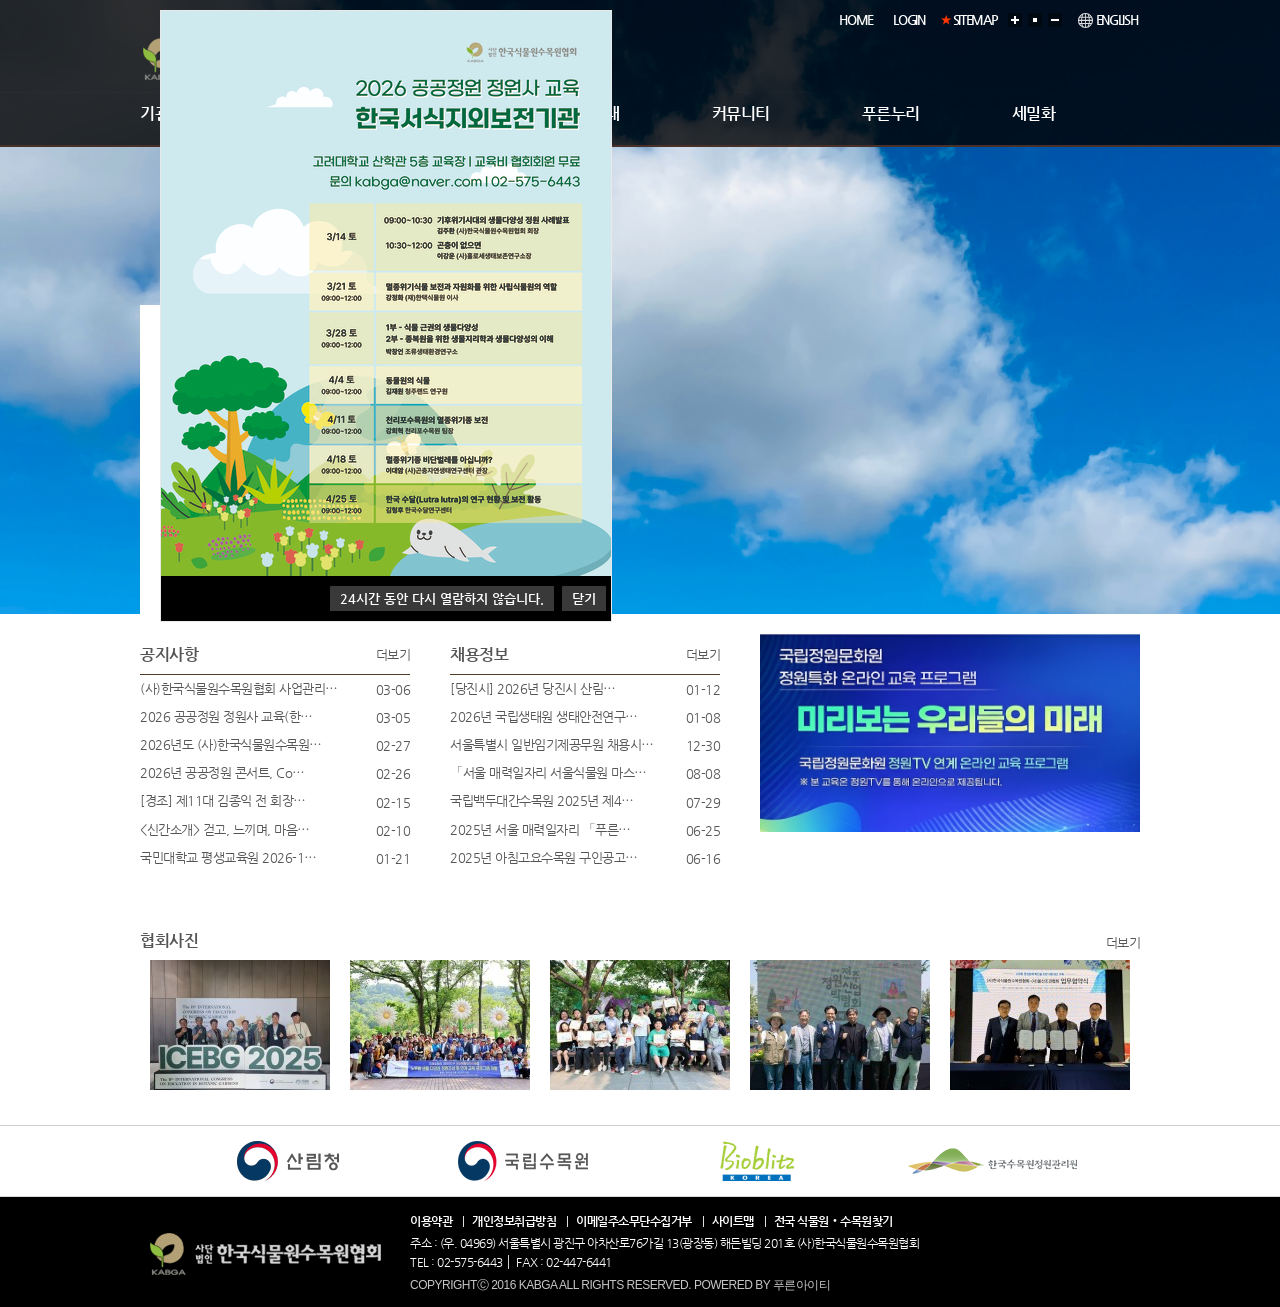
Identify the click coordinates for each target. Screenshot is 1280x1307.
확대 (1018, 18)
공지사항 (169, 654)
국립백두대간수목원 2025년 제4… (542, 800)
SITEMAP (975, 19)
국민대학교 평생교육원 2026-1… (228, 857)
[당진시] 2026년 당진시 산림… (533, 688)
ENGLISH (1108, 20)
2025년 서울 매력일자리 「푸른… (540, 829)
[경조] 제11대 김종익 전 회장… (223, 800)
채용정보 (479, 654)
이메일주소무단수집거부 (634, 1221)
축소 (1058, 18)
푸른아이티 (802, 1285)
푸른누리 (891, 113)
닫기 (584, 598)
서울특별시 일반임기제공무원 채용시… (552, 744)
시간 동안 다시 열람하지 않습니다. (442, 598)
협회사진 (169, 940)
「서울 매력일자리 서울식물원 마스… (548, 772)
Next (167, 1042)
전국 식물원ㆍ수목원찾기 (833, 1221)
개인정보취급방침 (514, 1221)
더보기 (393, 654)
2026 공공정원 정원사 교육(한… (226, 716)
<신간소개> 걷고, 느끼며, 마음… (225, 829)
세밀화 (1034, 113)
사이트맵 (733, 1221)
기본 (1038, 18)
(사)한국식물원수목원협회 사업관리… (239, 688)
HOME (856, 19)
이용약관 (431, 1221)
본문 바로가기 (0, 0)
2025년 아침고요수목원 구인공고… (544, 857)
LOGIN (909, 19)
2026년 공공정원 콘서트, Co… (222, 772)
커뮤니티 (741, 113)
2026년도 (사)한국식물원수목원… (231, 744)
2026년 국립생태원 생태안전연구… (544, 716)
